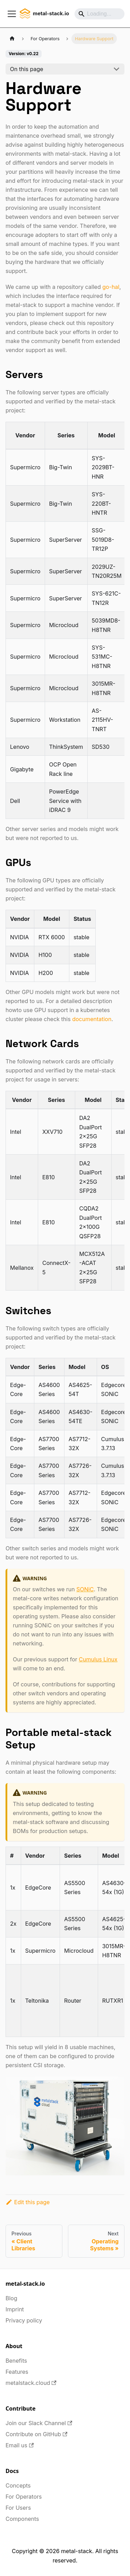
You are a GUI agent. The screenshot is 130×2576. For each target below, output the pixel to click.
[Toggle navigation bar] (12, 14)
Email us (20, 2445)
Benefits (16, 2360)
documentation (91, 1019)
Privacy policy (24, 2320)
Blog (11, 2298)
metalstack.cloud (31, 2382)
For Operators (24, 2496)
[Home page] (12, 38)
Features (17, 2371)
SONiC (85, 1589)
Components (22, 2518)
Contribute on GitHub (36, 2434)
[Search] (99, 13)
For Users (18, 2507)
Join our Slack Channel (39, 2423)
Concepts (18, 2485)
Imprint (15, 2309)
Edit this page (28, 2202)
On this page (26, 69)
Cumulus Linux (98, 1659)
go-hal (110, 286)
